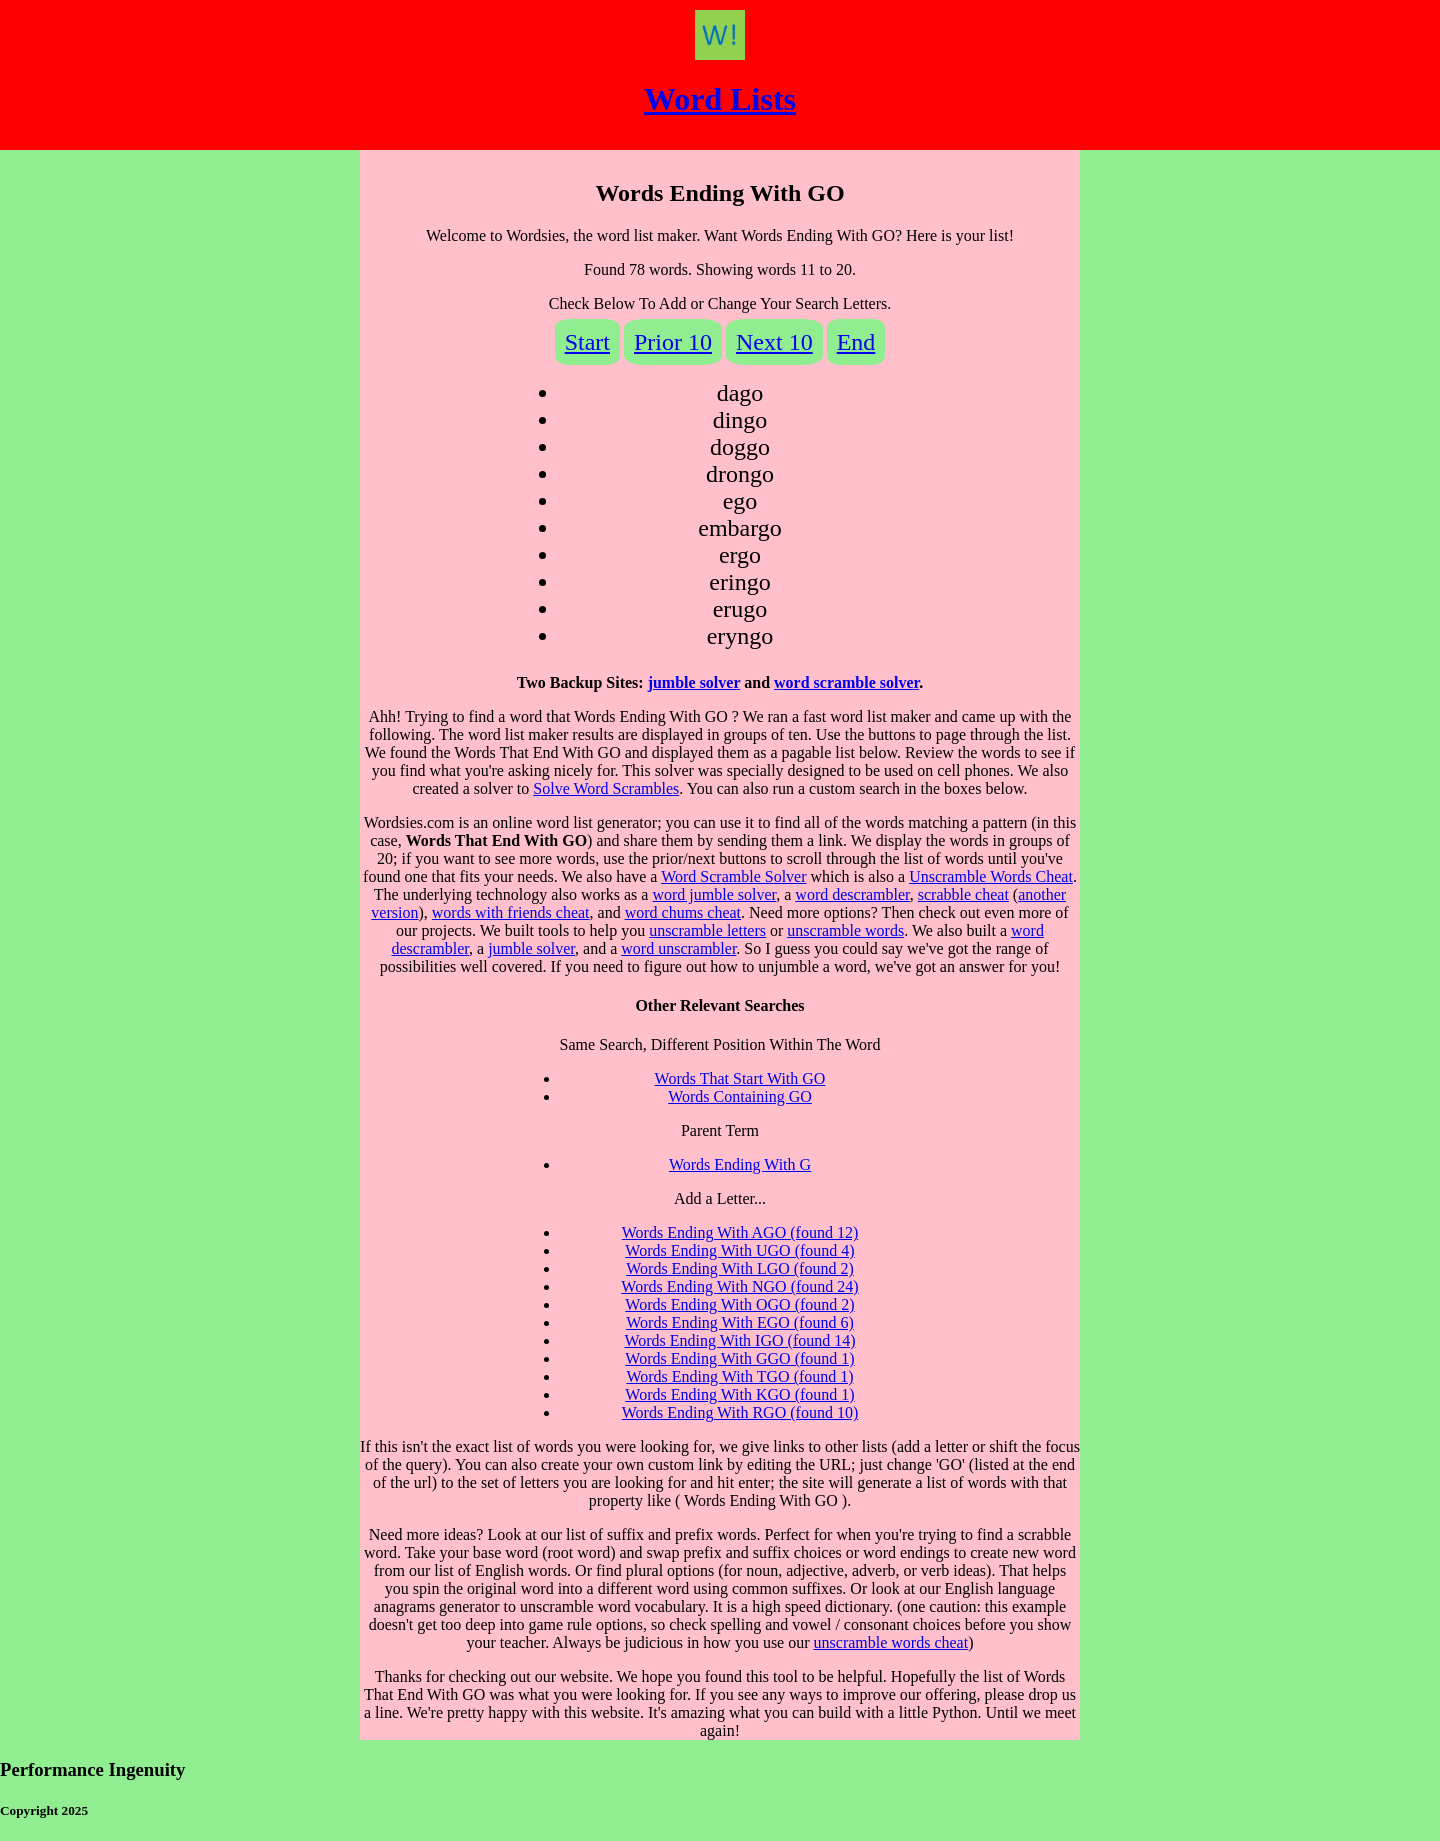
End (856, 342)
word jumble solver (714, 894)
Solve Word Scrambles (606, 788)
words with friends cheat (511, 912)
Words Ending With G (740, 1164)
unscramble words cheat (891, 1642)
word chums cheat (683, 912)
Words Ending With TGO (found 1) (739, 1376)
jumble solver (694, 682)
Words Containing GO (740, 1096)
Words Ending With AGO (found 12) (740, 1232)
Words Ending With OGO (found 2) (739, 1304)
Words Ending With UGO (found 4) (739, 1250)
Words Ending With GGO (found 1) (739, 1358)
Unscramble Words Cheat (991, 876)
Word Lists (720, 99)
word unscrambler (678, 948)
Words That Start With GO (740, 1078)
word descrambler (852, 894)
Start (587, 342)
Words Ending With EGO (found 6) (740, 1322)
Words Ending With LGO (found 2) (740, 1268)
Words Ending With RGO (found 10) (740, 1412)
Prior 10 (673, 342)
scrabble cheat (963, 894)
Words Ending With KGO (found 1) (739, 1394)
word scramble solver (846, 682)
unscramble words (845, 930)
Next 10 (774, 342)
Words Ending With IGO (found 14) (739, 1340)
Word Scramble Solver (733, 876)
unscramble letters (707, 930)
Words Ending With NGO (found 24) (739, 1286)
